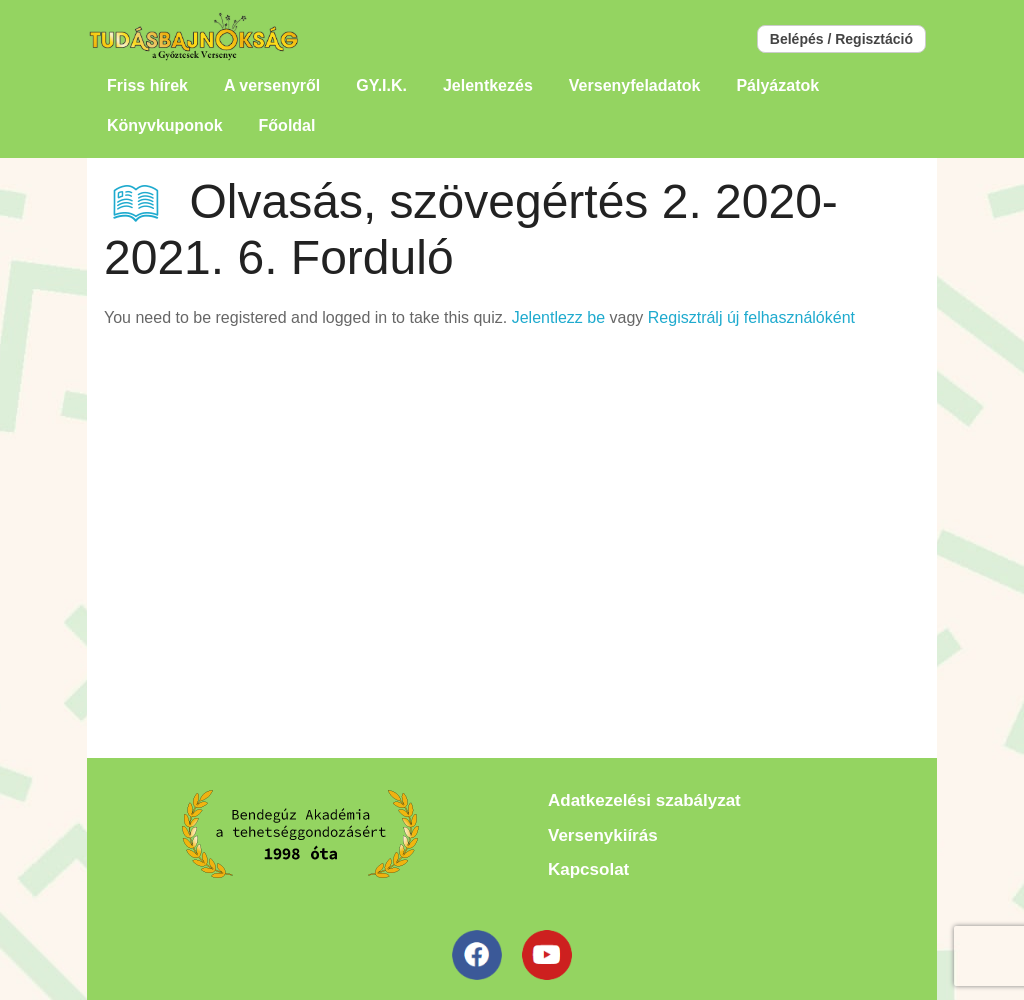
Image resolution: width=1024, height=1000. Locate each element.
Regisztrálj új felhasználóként (751, 317)
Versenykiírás (603, 835)
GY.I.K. (381, 85)
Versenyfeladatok (635, 85)
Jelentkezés (488, 85)
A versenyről (272, 85)
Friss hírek (147, 85)
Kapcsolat (588, 869)
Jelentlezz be (558, 317)
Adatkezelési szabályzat (644, 800)
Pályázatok (777, 85)
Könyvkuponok (165, 125)
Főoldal (287, 125)
